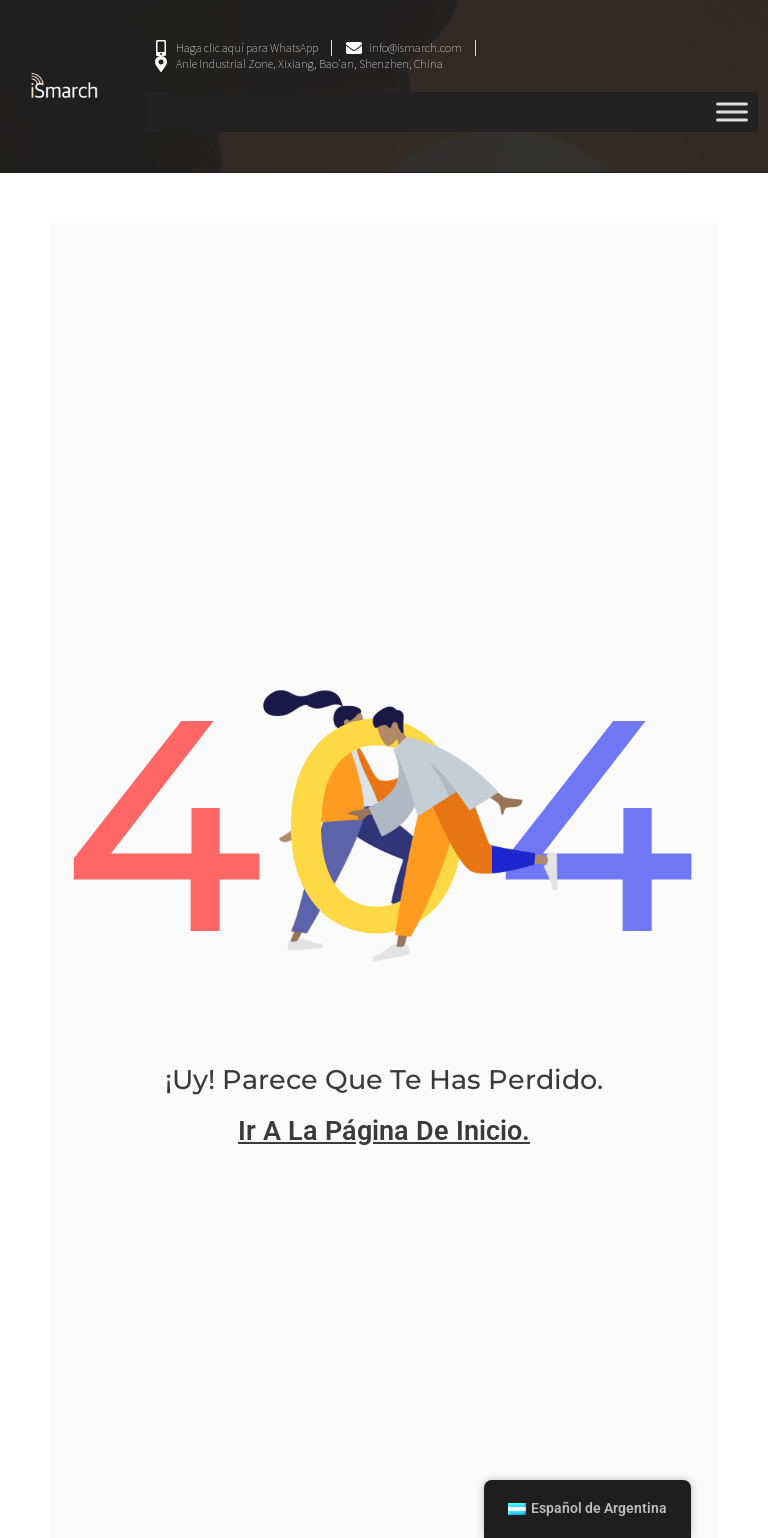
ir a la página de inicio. (384, 1131)
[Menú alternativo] (732, 111)
